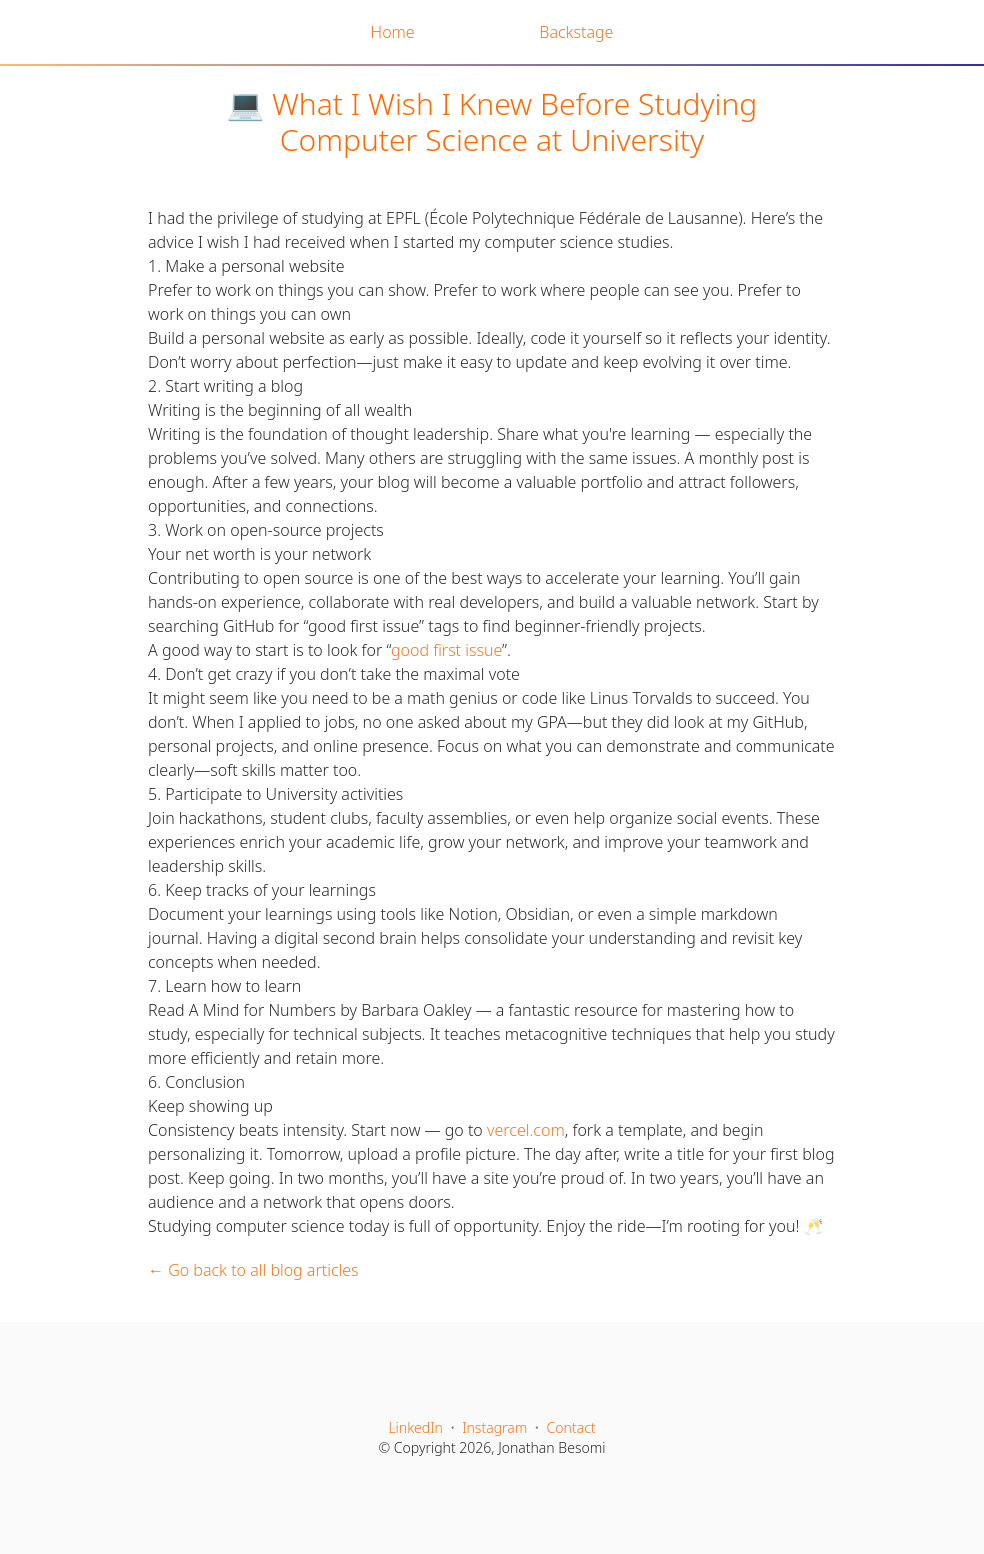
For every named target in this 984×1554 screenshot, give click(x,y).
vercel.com (526, 1130)
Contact (571, 1427)
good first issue (446, 650)
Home (393, 32)
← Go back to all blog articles (253, 1270)
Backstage (576, 32)
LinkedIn (415, 1427)
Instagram (494, 1427)
